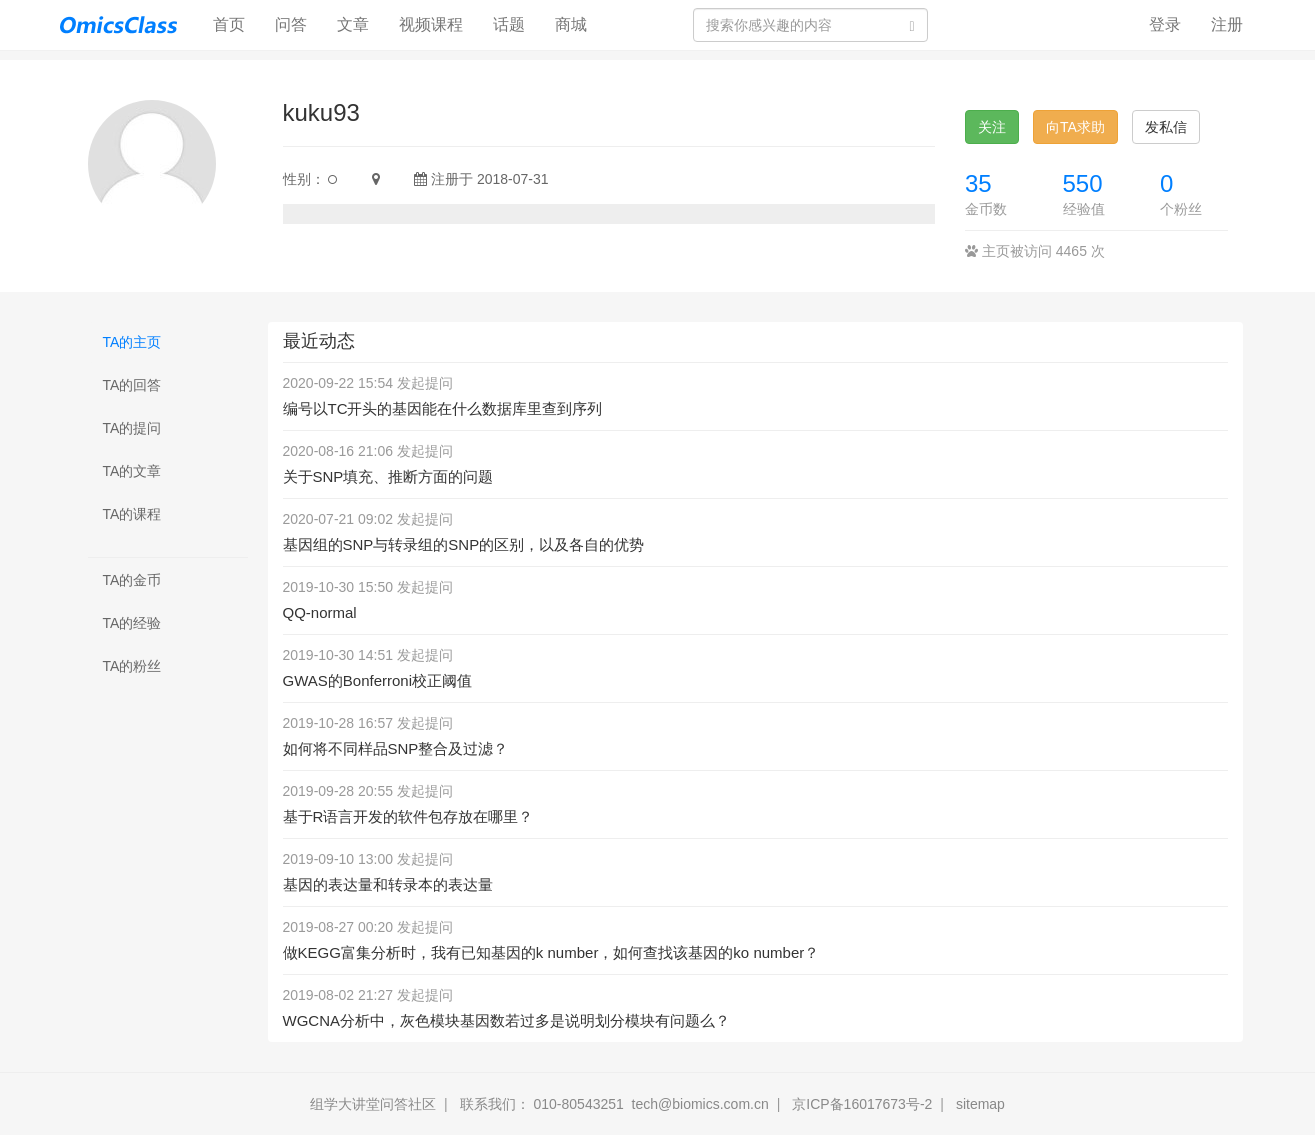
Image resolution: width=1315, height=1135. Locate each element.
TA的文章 (132, 471)
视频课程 (431, 24)
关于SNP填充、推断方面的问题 (388, 476)
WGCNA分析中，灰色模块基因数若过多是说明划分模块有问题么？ (507, 1020)
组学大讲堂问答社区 (373, 1104)
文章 (353, 24)
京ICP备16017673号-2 (862, 1104)
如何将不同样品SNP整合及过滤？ (396, 748)
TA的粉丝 (132, 666)
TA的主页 (132, 342)
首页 (236, 23)
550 (1083, 183)
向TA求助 (1075, 127)
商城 (571, 24)
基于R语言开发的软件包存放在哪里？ (408, 816)
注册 (1227, 24)
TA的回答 (132, 385)
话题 (509, 24)
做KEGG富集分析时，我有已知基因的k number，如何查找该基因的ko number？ (551, 952)
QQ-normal (320, 612)
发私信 (1166, 127)
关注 (992, 127)
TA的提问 (132, 428)
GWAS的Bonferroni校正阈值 (378, 680)
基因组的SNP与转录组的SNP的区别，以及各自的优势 (464, 544)
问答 (291, 24)
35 (978, 183)
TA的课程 (132, 514)
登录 (1165, 24)
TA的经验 (132, 623)
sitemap (980, 1104)
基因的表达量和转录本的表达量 (388, 884)
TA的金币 (132, 580)
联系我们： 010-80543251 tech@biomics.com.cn (614, 1104)
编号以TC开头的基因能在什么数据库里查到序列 (443, 408)
